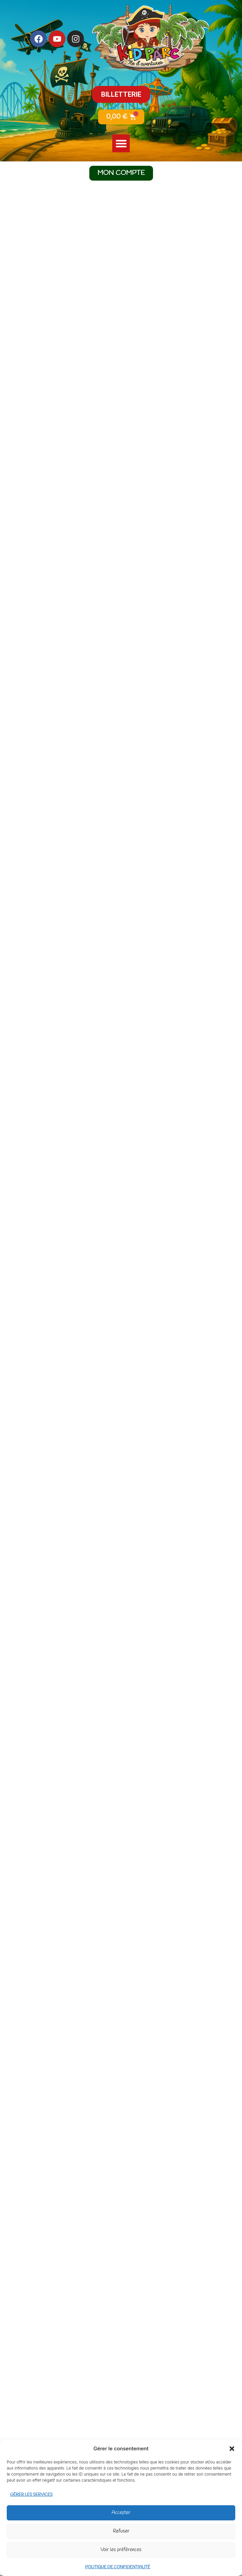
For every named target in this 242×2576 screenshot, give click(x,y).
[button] (232, 2448)
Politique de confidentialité (117, 2567)
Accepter (121, 2513)
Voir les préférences (121, 2550)
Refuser (121, 2531)
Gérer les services (31, 2494)
